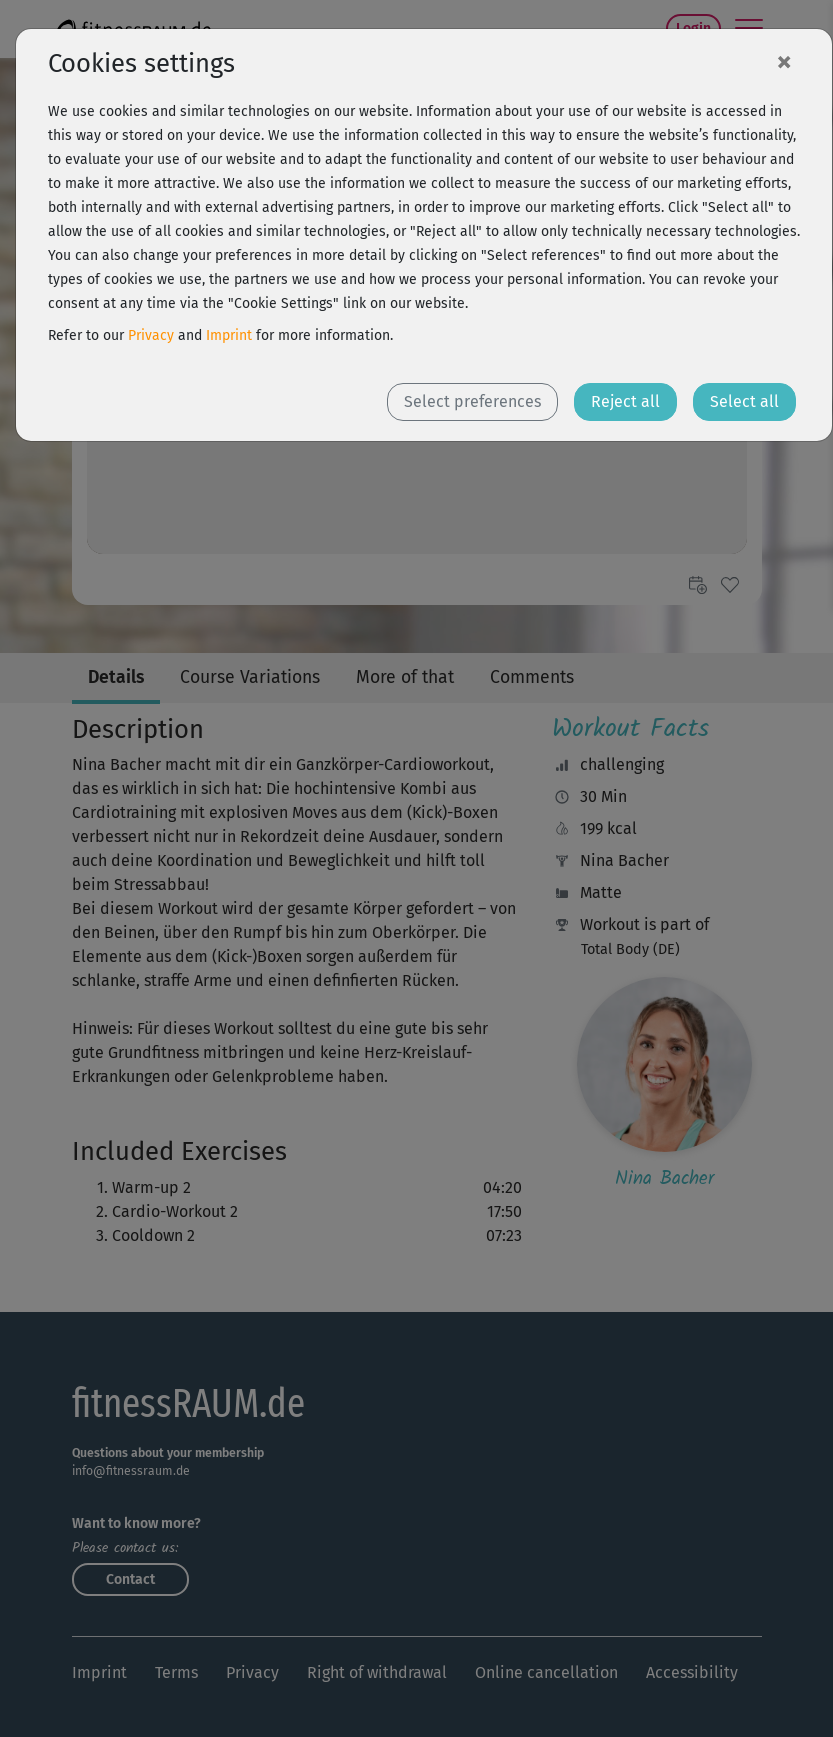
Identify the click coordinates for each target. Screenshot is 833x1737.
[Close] (784, 61)
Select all (744, 401)
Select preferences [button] (472, 401)
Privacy (151, 335)
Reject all (625, 401)
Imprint (229, 335)
